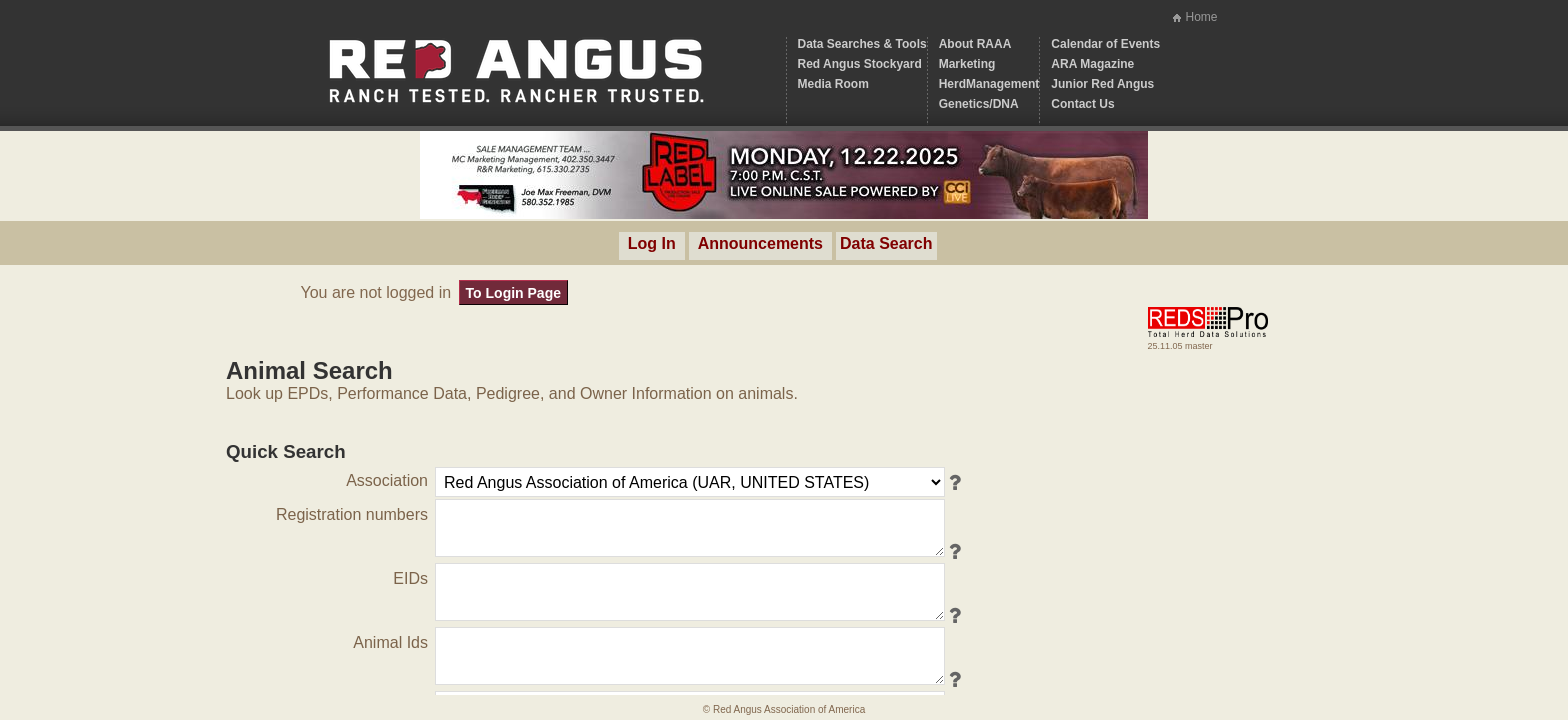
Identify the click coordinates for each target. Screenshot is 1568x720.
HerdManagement (989, 84)
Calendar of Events (1105, 44)
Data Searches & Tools (862, 44)
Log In (652, 243)
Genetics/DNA (979, 104)
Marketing (967, 64)
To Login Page (513, 293)
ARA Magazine (1092, 64)
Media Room (833, 84)
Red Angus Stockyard (860, 64)
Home (1201, 17)
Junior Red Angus (1102, 84)
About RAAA (975, 44)
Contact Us (1082, 104)
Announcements (760, 243)
